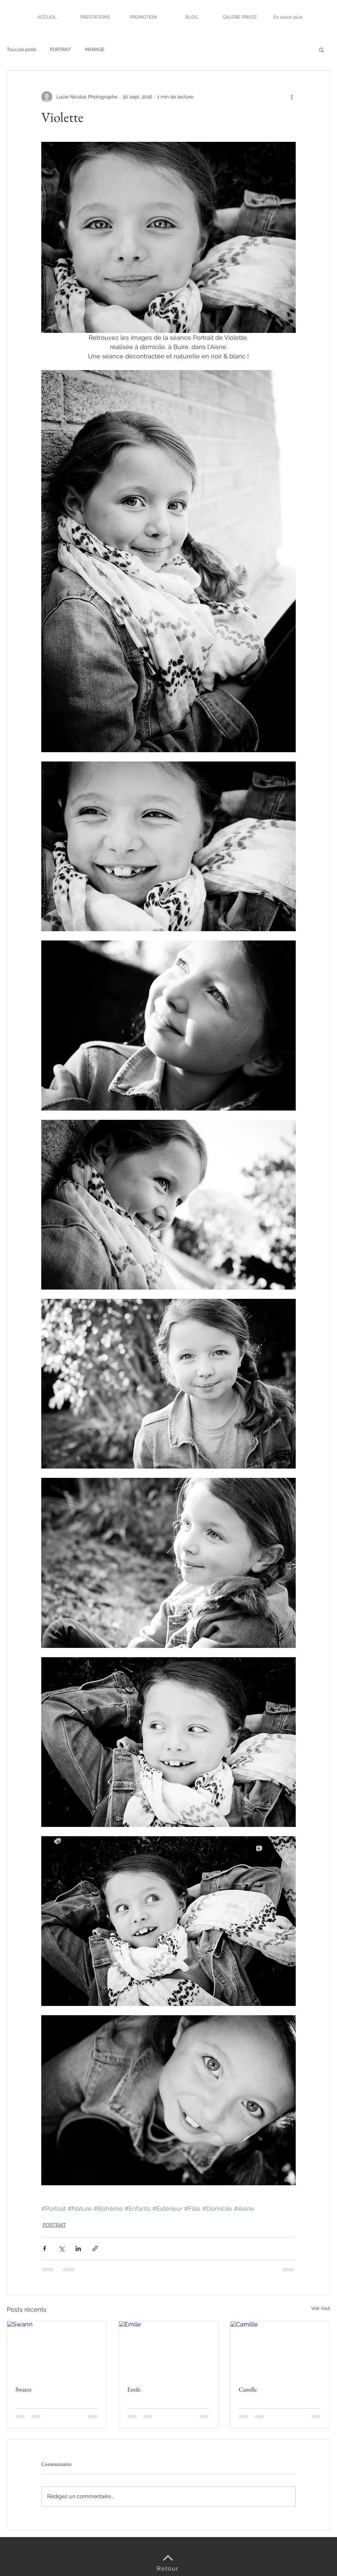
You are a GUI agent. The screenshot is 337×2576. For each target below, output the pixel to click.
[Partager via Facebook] (44, 2248)
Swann (23, 2389)
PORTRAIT (60, 49)
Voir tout (320, 2308)
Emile (134, 2389)
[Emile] (168, 2349)
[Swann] (57, 2349)
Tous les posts (21, 49)
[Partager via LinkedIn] (78, 2248)
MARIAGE (95, 49)
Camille (248, 2389)
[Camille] (280, 2349)
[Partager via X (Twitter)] (61, 2248)
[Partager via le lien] (95, 2248)
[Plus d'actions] (291, 97)
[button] (321, 49)
